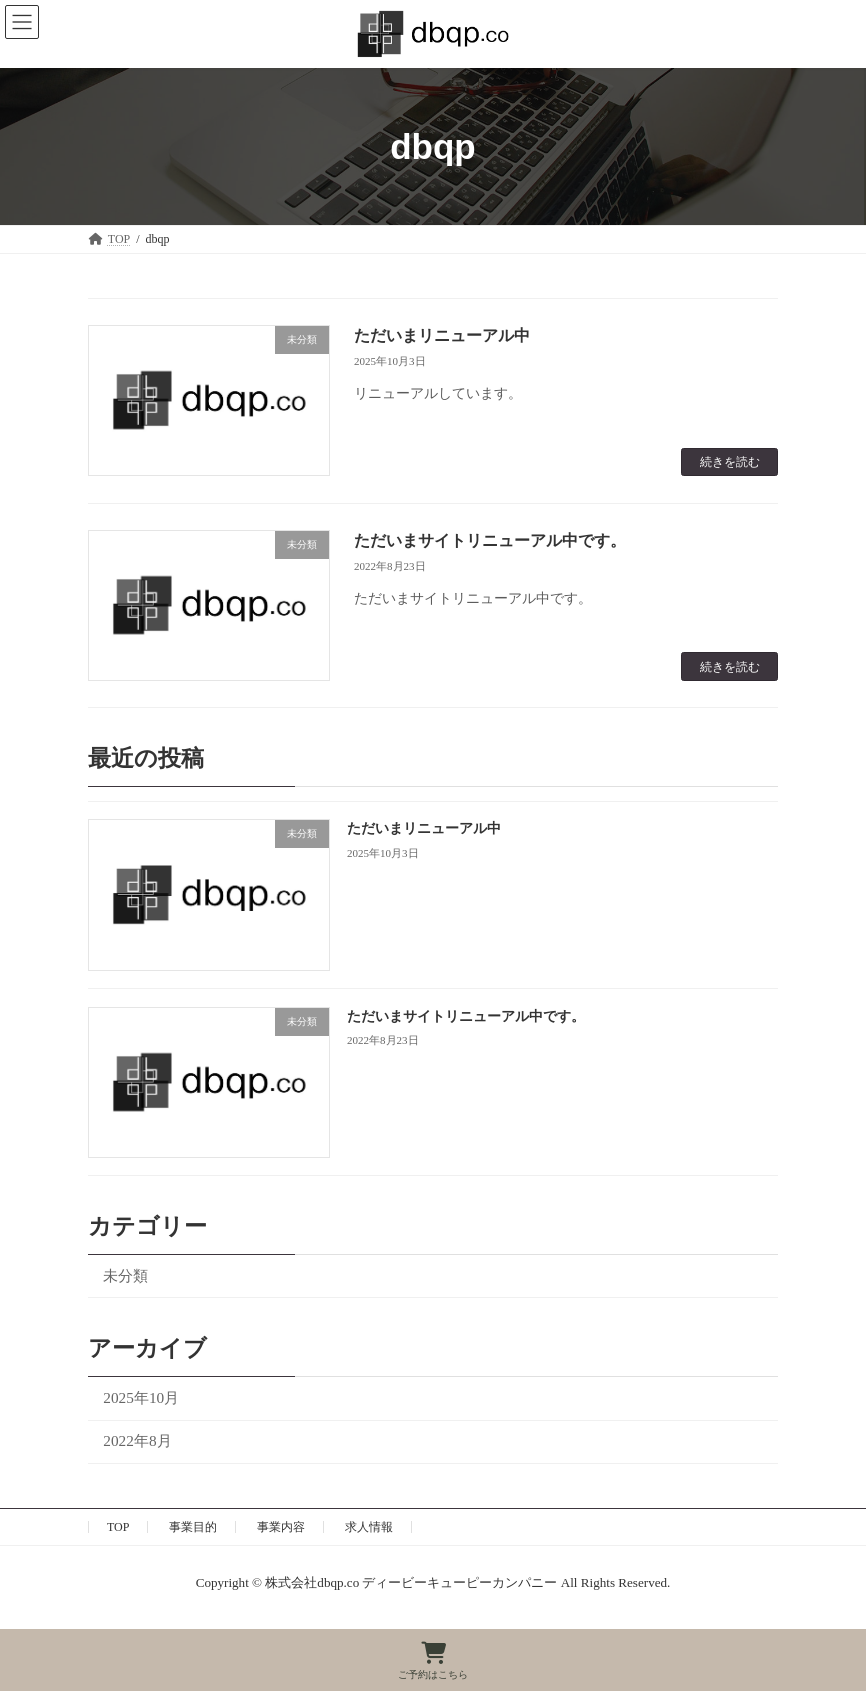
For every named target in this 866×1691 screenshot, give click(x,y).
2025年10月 (141, 1397)
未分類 (125, 1275)
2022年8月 (137, 1441)
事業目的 (193, 1527)
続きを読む (730, 462)
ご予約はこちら (433, 1661)
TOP (118, 1527)
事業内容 (281, 1527)
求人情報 (369, 1527)
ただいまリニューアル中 (442, 335)
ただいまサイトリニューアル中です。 (490, 540)
